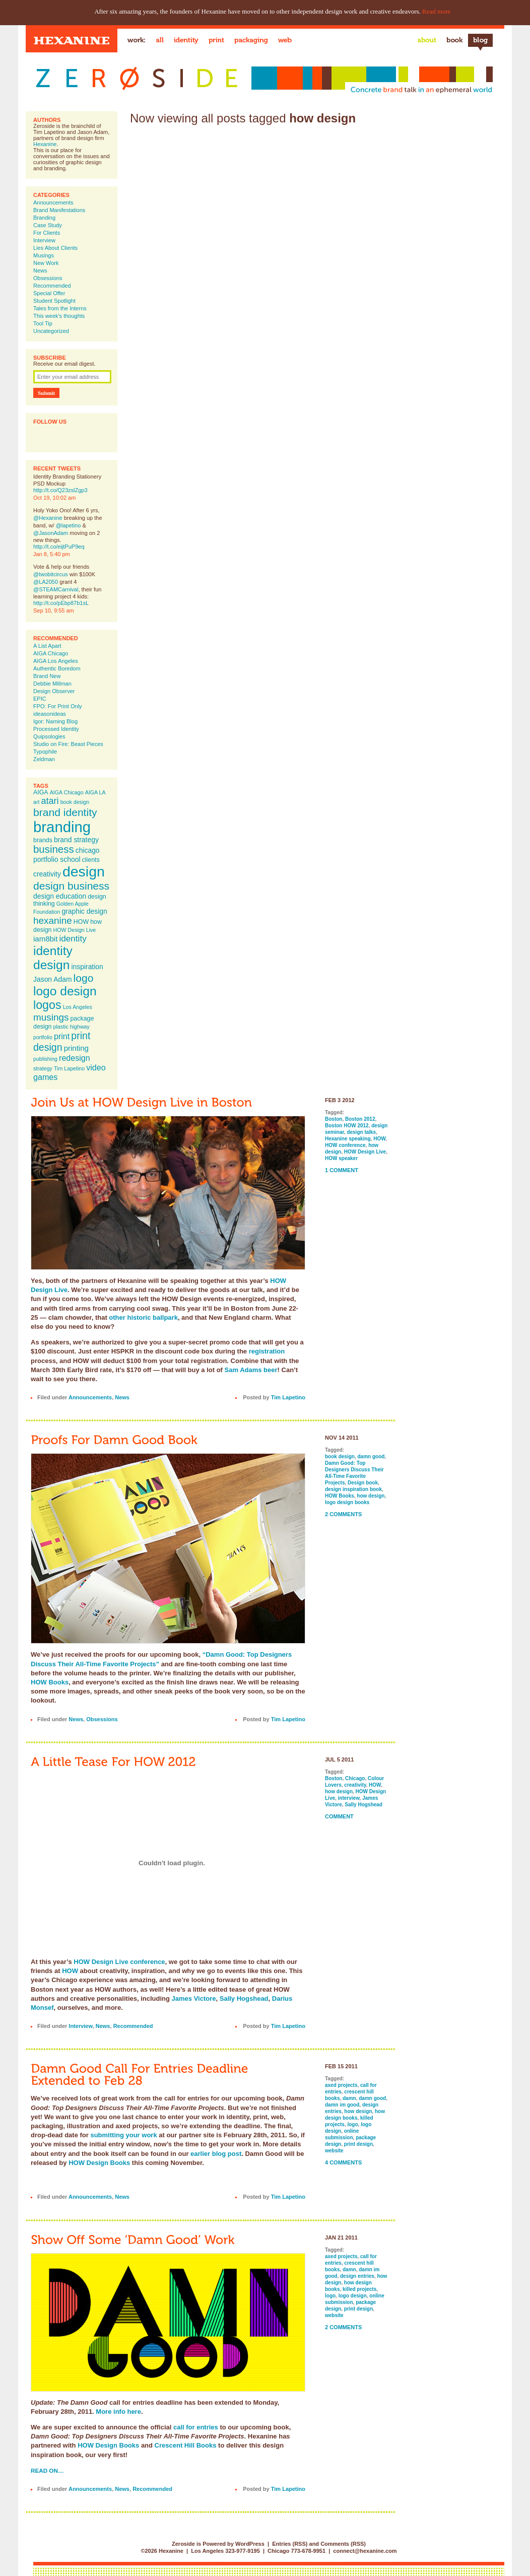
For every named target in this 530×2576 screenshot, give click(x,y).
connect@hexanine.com (364, 2551)
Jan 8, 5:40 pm (51, 554)
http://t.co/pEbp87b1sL (61, 603)
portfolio (42, 1037)
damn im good (342, 2105)
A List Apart (47, 646)
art (36, 802)
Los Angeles (77, 1007)
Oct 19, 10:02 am (54, 498)
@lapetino (68, 525)
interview (349, 1798)
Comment (339, 1816)
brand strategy (76, 840)
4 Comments (343, 2162)
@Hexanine (47, 518)
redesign (74, 1057)
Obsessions (47, 278)
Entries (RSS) (289, 2544)
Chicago (355, 1778)
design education (59, 896)
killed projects (359, 2289)
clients (91, 859)
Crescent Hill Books (186, 2445)
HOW (81, 921)
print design (61, 1041)
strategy (42, 1068)
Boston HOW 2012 (347, 1125)
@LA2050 (45, 582)
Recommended (52, 286)
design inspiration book (353, 1489)
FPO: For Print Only (57, 706)
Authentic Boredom (57, 668)
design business (71, 886)
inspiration (87, 967)
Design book (363, 1482)
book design (74, 802)
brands (42, 840)
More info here (118, 2411)
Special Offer (49, 293)
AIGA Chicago (50, 653)
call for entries (195, 2427)
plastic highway (71, 1027)
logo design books (347, 1502)
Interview (44, 240)
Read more (436, 11)
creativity (47, 874)
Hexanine (44, 144)
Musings (43, 255)
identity (72, 938)
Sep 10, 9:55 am (53, 610)
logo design (65, 991)
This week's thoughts (59, 316)
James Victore (194, 1998)
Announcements (53, 202)
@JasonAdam (50, 533)
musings (51, 1017)
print (62, 1036)
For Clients (46, 233)
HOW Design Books (99, 2162)
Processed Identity (56, 729)
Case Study (47, 225)
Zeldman (44, 759)
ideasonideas (49, 714)
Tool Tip (42, 323)
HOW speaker (341, 1158)
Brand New (46, 676)
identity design (53, 958)
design (83, 871)
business (53, 849)
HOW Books (50, 1682)
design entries (357, 2276)
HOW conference (345, 1145)
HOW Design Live (74, 930)
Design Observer (54, 691)
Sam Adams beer (251, 1370)
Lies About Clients (55, 248)
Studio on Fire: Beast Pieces (68, 744)
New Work (46, 263)
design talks (361, 1132)
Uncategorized (51, 331)
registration (267, 1351)
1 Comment (341, 1170)
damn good (370, 1456)
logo (84, 978)
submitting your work (123, 2135)
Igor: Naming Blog (55, 721)
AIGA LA (95, 792)
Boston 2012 (360, 1119)
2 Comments (343, 1514)
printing (76, 1048)
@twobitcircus (50, 574)
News (40, 270)
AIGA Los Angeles (55, 661)
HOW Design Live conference (119, 1961)
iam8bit (45, 938)
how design (370, 1496)
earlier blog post (215, 2153)
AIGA (40, 792)
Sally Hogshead (244, 1998)
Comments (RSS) (343, 2544)
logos (47, 1004)
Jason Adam (52, 979)
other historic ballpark (143, 1317)
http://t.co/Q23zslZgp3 (60, 490)
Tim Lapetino (69, 1068)
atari (50, 801)
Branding (44, 218)
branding (62, 827)
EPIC (39, 699)
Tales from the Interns (60, 308)
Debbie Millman (52, 684)
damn (349, 2098)
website (334, 2150)
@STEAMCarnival (55, 589)
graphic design (84, 911)
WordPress (249, 2544)
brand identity (65, 812)
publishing (45, 1059)
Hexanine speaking (348, 1138)
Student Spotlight (54, 301)
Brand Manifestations (59, 210)
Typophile (45, 752)
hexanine (52, 920)
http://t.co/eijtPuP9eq (59, 547)
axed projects (341, 2085)
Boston (333, 1119)
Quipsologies (49, 736)
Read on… (47, 2470)
